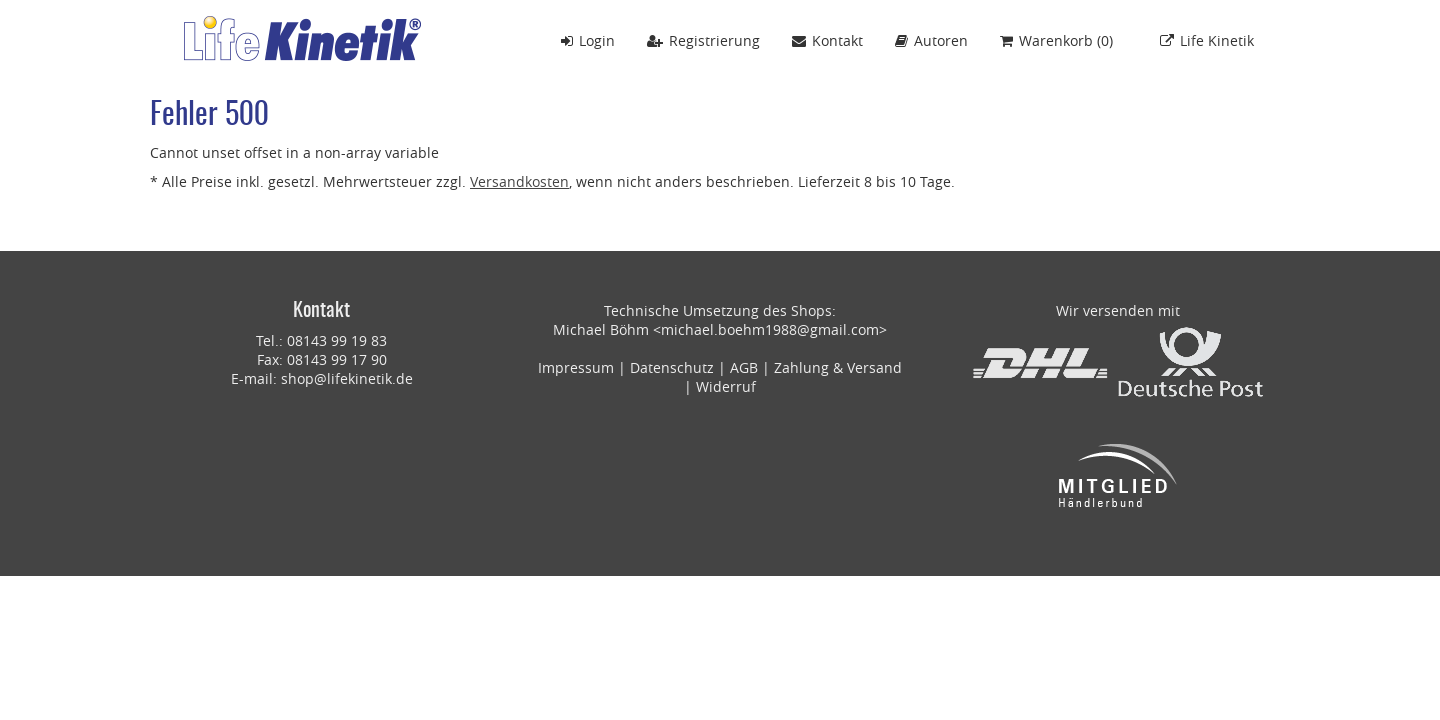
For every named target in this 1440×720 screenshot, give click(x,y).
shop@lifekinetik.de (347, 378)
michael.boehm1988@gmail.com (770, 329)
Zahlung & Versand (838, 367)
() (1056, 40)
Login (588, 40)
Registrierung (703, 40)
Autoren (931, 40)
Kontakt (827, 40)
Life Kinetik (1207, 40)
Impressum (576, 367)
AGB (744, 367)
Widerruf (726, 386)
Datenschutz (672, 367)
